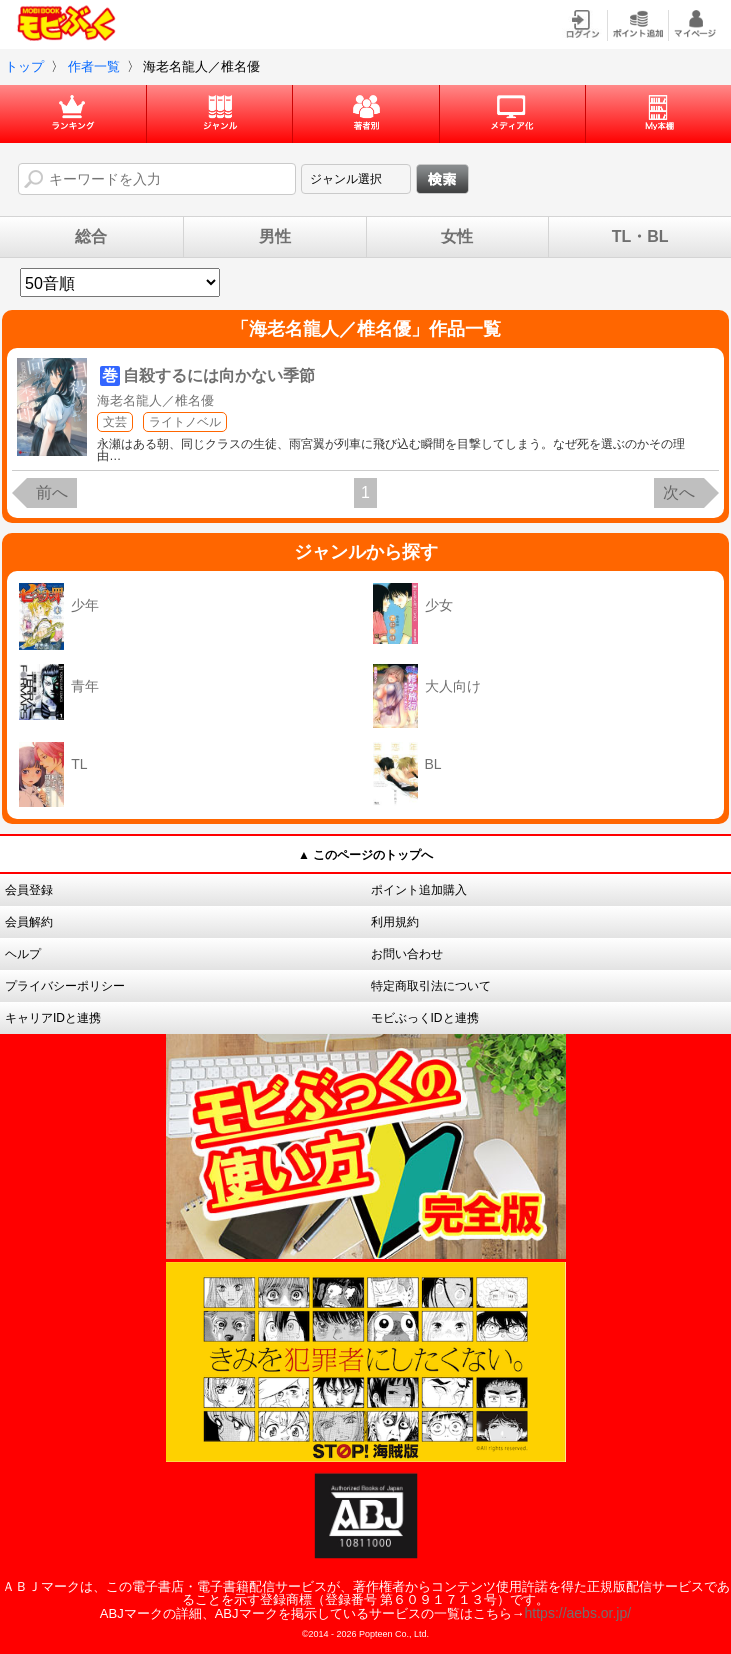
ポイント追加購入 (419, 890)
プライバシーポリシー (65, 986)
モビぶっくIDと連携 (425, 1018)
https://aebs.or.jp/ (578, 1613)
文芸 (115, 422)
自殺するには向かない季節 (219, 375)
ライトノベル (185, 422)
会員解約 (29, 922)
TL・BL (640, 237)
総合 (91, 237)
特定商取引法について (431, 986)
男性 (275, 237)
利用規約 (395, 922)
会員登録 (29, 890)
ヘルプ (23, 954)
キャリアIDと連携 (53, 1018)
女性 (457, 237)
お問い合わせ (407, 954)
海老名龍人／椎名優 (155, 400)
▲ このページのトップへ (365, 855)
